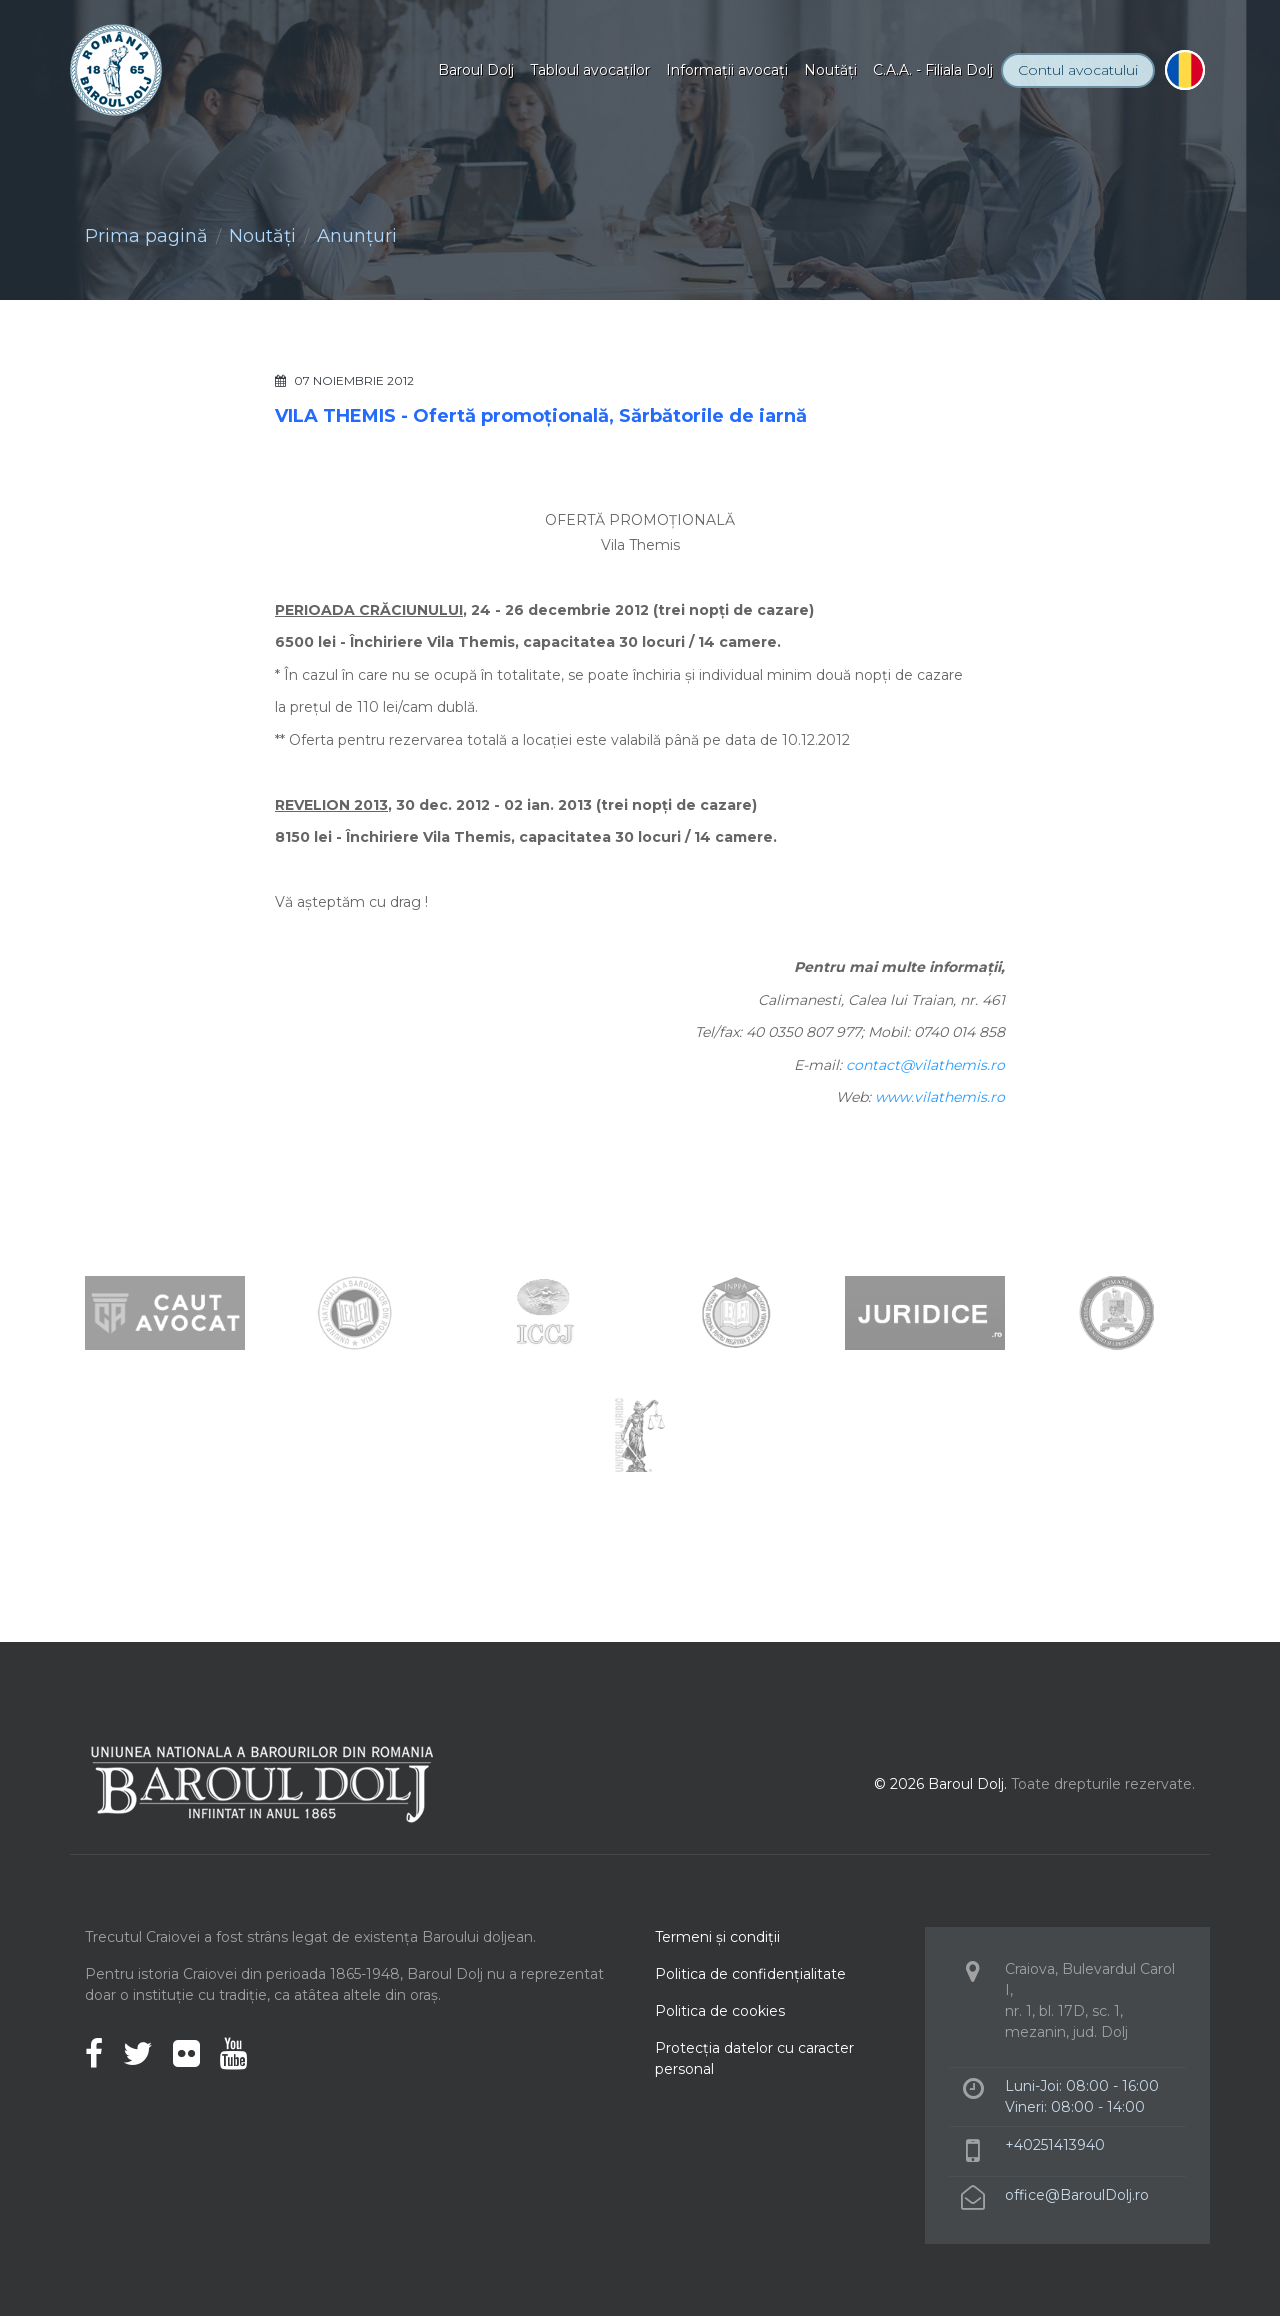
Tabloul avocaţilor (590, 70)
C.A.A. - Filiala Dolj (933, 70)
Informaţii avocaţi (727, 70)
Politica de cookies (720, 2011)
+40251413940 (1055, 2145)
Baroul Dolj (476, 70)
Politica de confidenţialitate (750, 1974)
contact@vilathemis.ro (925, 1065)
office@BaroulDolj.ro (1077, 2195)
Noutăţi (830, 70)
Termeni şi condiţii (717, 1937)
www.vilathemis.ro (940, 1097)
